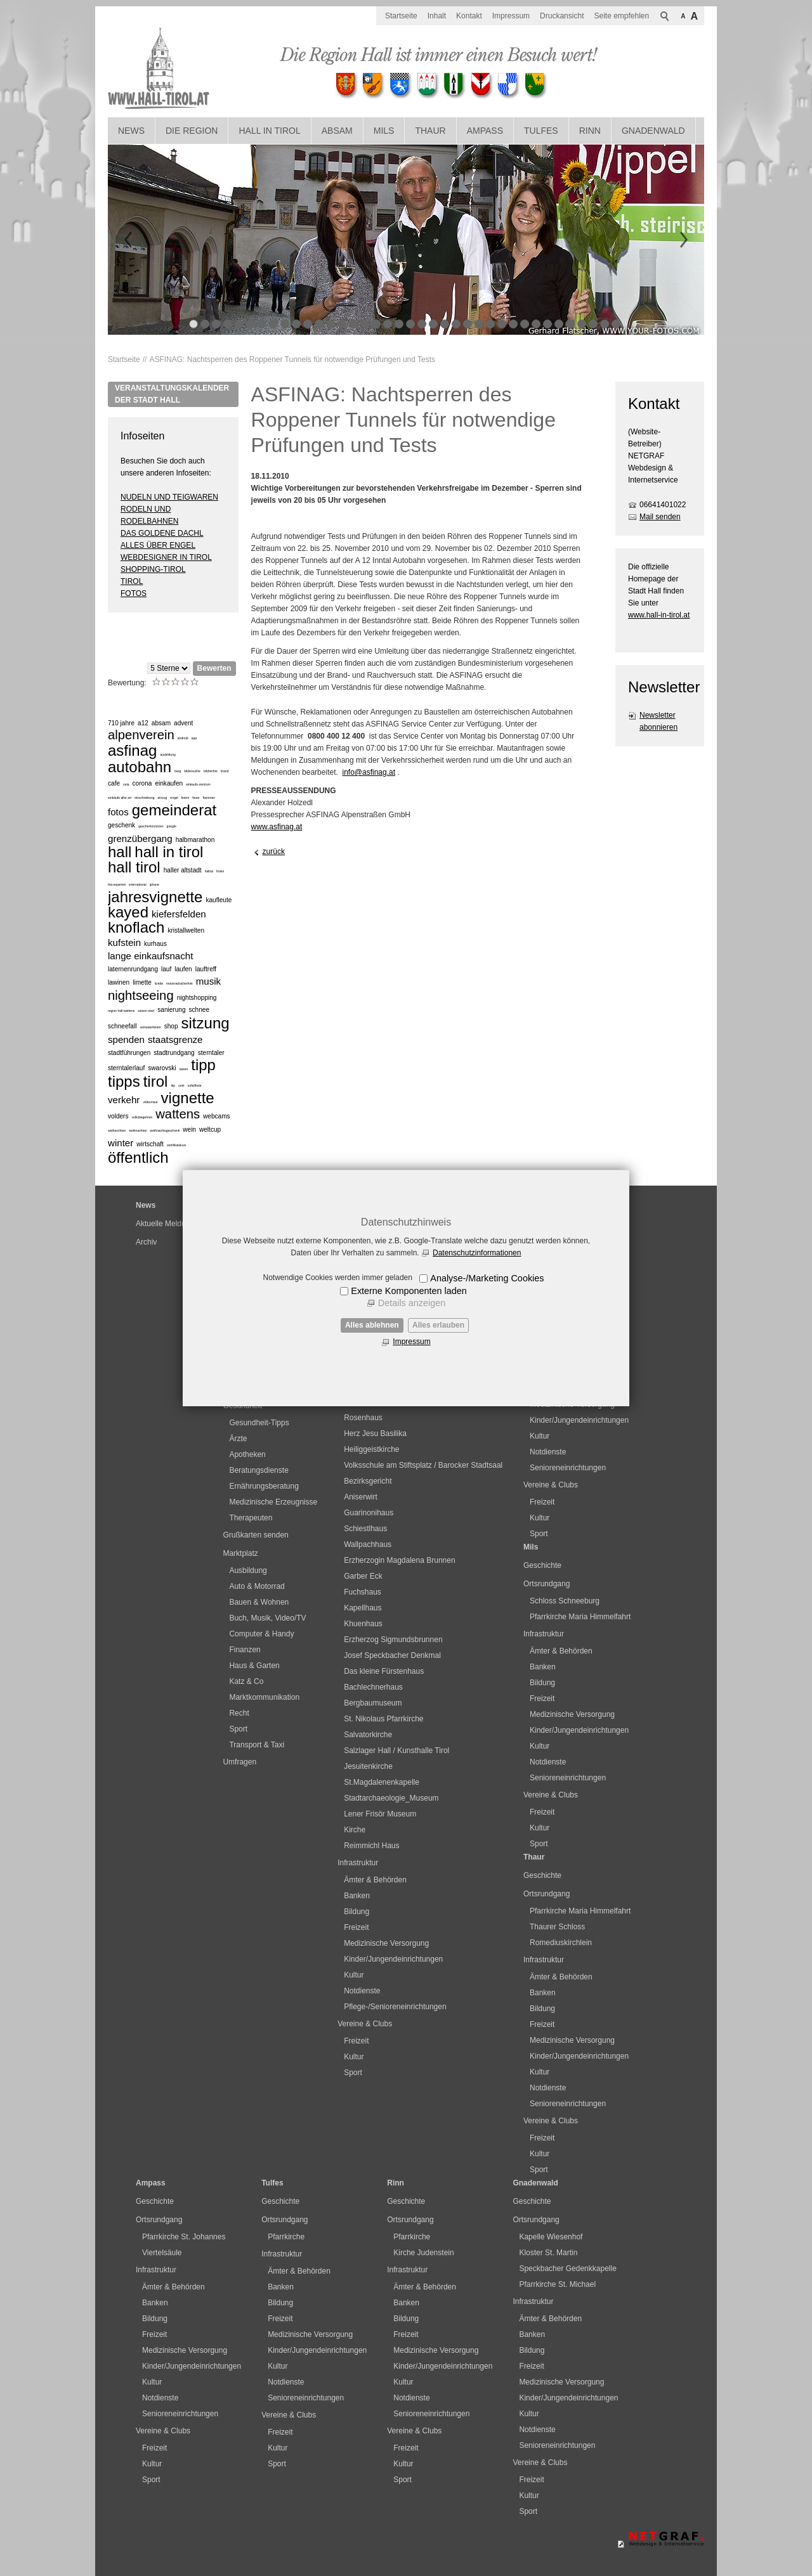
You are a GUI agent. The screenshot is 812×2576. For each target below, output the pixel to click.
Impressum (411, 1341)
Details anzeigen (411, 1303)
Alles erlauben (438, 1325)
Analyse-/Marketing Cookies (487, 1278)
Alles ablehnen (372, 1325)
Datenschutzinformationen (477, 1252)
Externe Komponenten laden (408, 1291)
